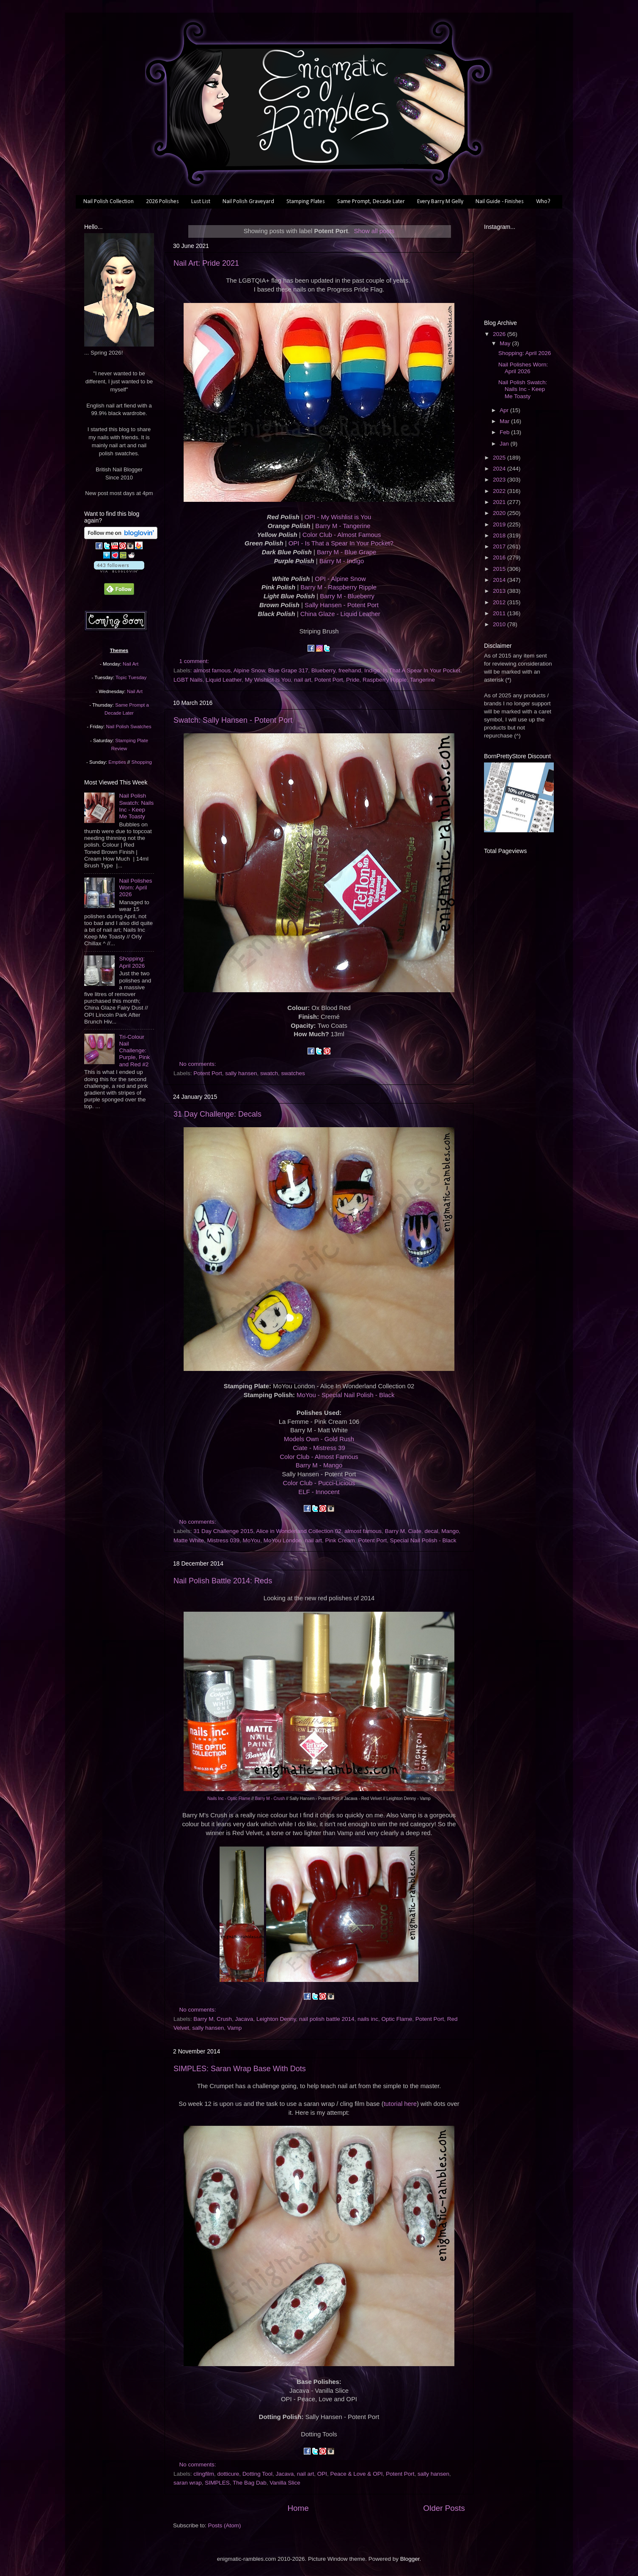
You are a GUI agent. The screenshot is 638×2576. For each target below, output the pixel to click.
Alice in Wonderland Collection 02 (298, 1531)
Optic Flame (396, 2019)
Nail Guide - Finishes (500, 201)
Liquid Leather (224, 680)
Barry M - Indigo (341, 561)
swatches (293, 1073)
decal (431, 1531)
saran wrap (187, 2483)
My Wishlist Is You (268, 680)
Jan (505, 443)
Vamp (234, 2028)
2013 (500, 591)
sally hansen (241, 1073)
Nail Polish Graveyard (248, 201)
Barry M (395, 1531)
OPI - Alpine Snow (340, 578)
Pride (353, 680)
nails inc (368, 2019)
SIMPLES (217, 2483)
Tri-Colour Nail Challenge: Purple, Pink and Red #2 (134, 1051)
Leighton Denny (276, 2019)
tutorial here (400, 2103)
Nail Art (130, 663)
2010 (500, 624)
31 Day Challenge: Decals (217, 1114)
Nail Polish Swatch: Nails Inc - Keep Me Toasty (136, 806)
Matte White (188, 1540)
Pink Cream (340, 1540)
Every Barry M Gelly (440, 201)
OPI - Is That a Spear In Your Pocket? (341, 543)
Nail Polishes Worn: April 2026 (135, 887)
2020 (500, 513)
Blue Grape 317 (288, 670)
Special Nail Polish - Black (423, 1540)
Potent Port (328, 680)
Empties (117, 762)
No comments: (198, 1064)
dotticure (228, 2474)
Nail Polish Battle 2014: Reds (222, 1581)
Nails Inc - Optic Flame (228, 1798)
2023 (500, 479)
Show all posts (374, 231)
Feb (505, 432)
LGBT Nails (188, 680)
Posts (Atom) (224, 2525)
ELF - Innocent (318, 1492)
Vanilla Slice (285, 2483)
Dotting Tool (257, 2474)
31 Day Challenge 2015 (223, 1531)
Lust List (200, 201)
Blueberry (323, 670)
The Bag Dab (250, 2483)
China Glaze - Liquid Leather (340, 614)
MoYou (252, 1540)
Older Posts (444, 2508)
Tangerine (422, 680)
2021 (500, 502)
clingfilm (203, 2474)
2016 (500, 557)
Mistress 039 (223, 1540)
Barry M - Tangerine (342, 526)
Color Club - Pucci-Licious (319, 1483)
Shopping (142, 762)
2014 (500, 580)
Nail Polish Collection (108, 201)
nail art (302, 680)
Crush (224, 2019)
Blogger (410, 2559)
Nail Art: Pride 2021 (206, 263)
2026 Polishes (162, 201)
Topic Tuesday (131, 677)
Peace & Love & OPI (356, 2474)
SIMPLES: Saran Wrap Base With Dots (239, 2068)
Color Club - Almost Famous (341, 534)
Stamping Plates (305, 201)
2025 (500, 457)
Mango (450, 1531)
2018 (500, 535)
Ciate (414, 1531)
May (506, 343)
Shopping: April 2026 (132, 962)
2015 (500, 569)
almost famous (212, 670)
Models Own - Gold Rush (319, 1439)
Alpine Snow (249, 670)
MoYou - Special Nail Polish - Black (345, 1395)
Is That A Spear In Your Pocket (421, 670)
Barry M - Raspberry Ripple (338, 587)
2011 (500, 613)
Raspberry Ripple (385, 680)
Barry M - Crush (270, 1798)
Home (297, 2508)
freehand (349, 670)
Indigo (372, 670)
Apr (505, 410)
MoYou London (283, 1540)
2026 (500, 334)
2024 (500, 468)
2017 (500, 546)
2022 (500, 491)
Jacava (244, 2019)
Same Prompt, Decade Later (371, 201)
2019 (500, 524)
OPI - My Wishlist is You (338, 517)
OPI (322, 2474)
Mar (505, 421)
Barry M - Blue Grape (346, 552)
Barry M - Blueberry (347, 596)
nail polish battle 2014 (327, 2019)
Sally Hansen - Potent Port (342, 605)
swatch (269, 1073)
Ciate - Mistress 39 (319, 1448)
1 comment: (195, 661)
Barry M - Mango (319, 1465)
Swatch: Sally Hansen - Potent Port (232, 720)
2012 (500, 602)
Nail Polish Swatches (128, 726)
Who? (543, 201)
